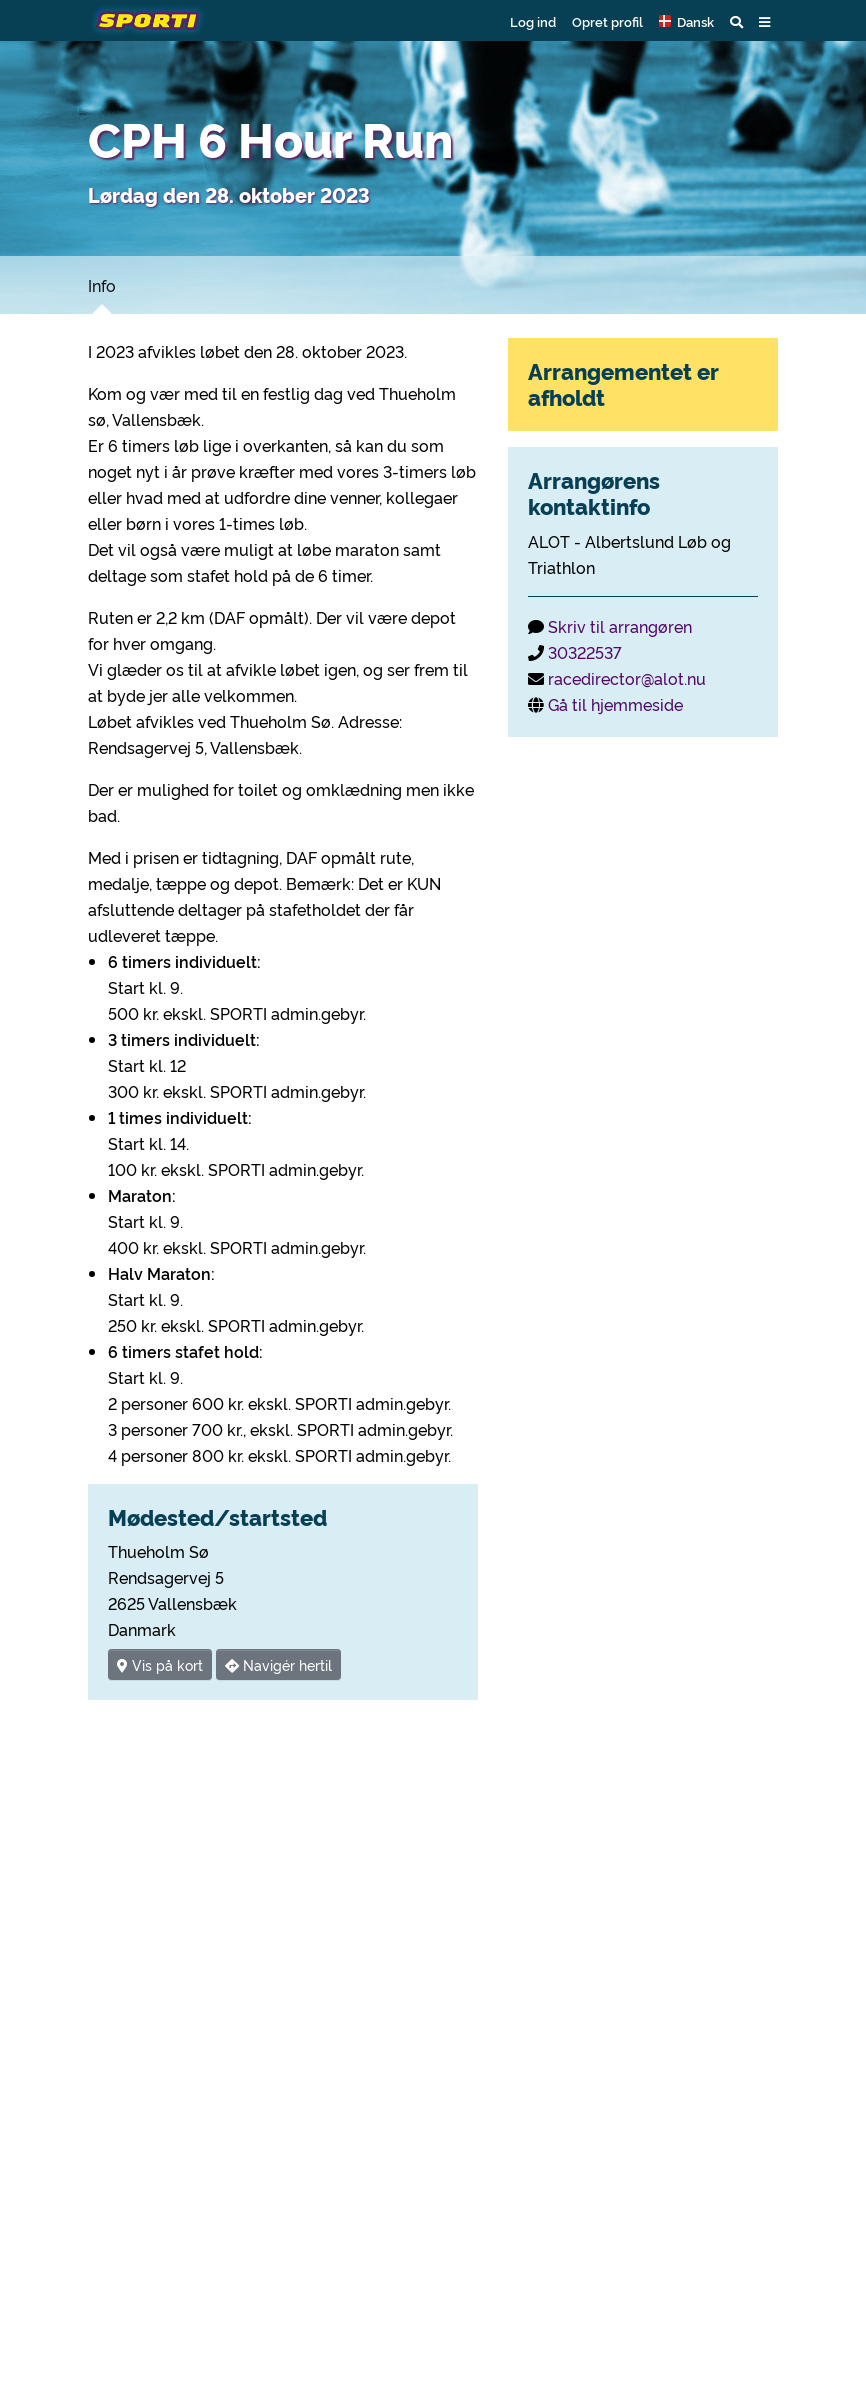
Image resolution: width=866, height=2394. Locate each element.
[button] (686, 21)
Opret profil (607, 21)
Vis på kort (160, 1664)
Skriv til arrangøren (620, 626)
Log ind (533, 21)
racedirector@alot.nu (627, 678)
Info (102, 285)
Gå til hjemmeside (615, 704)
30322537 (585, 652)
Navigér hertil (278, 1664)
